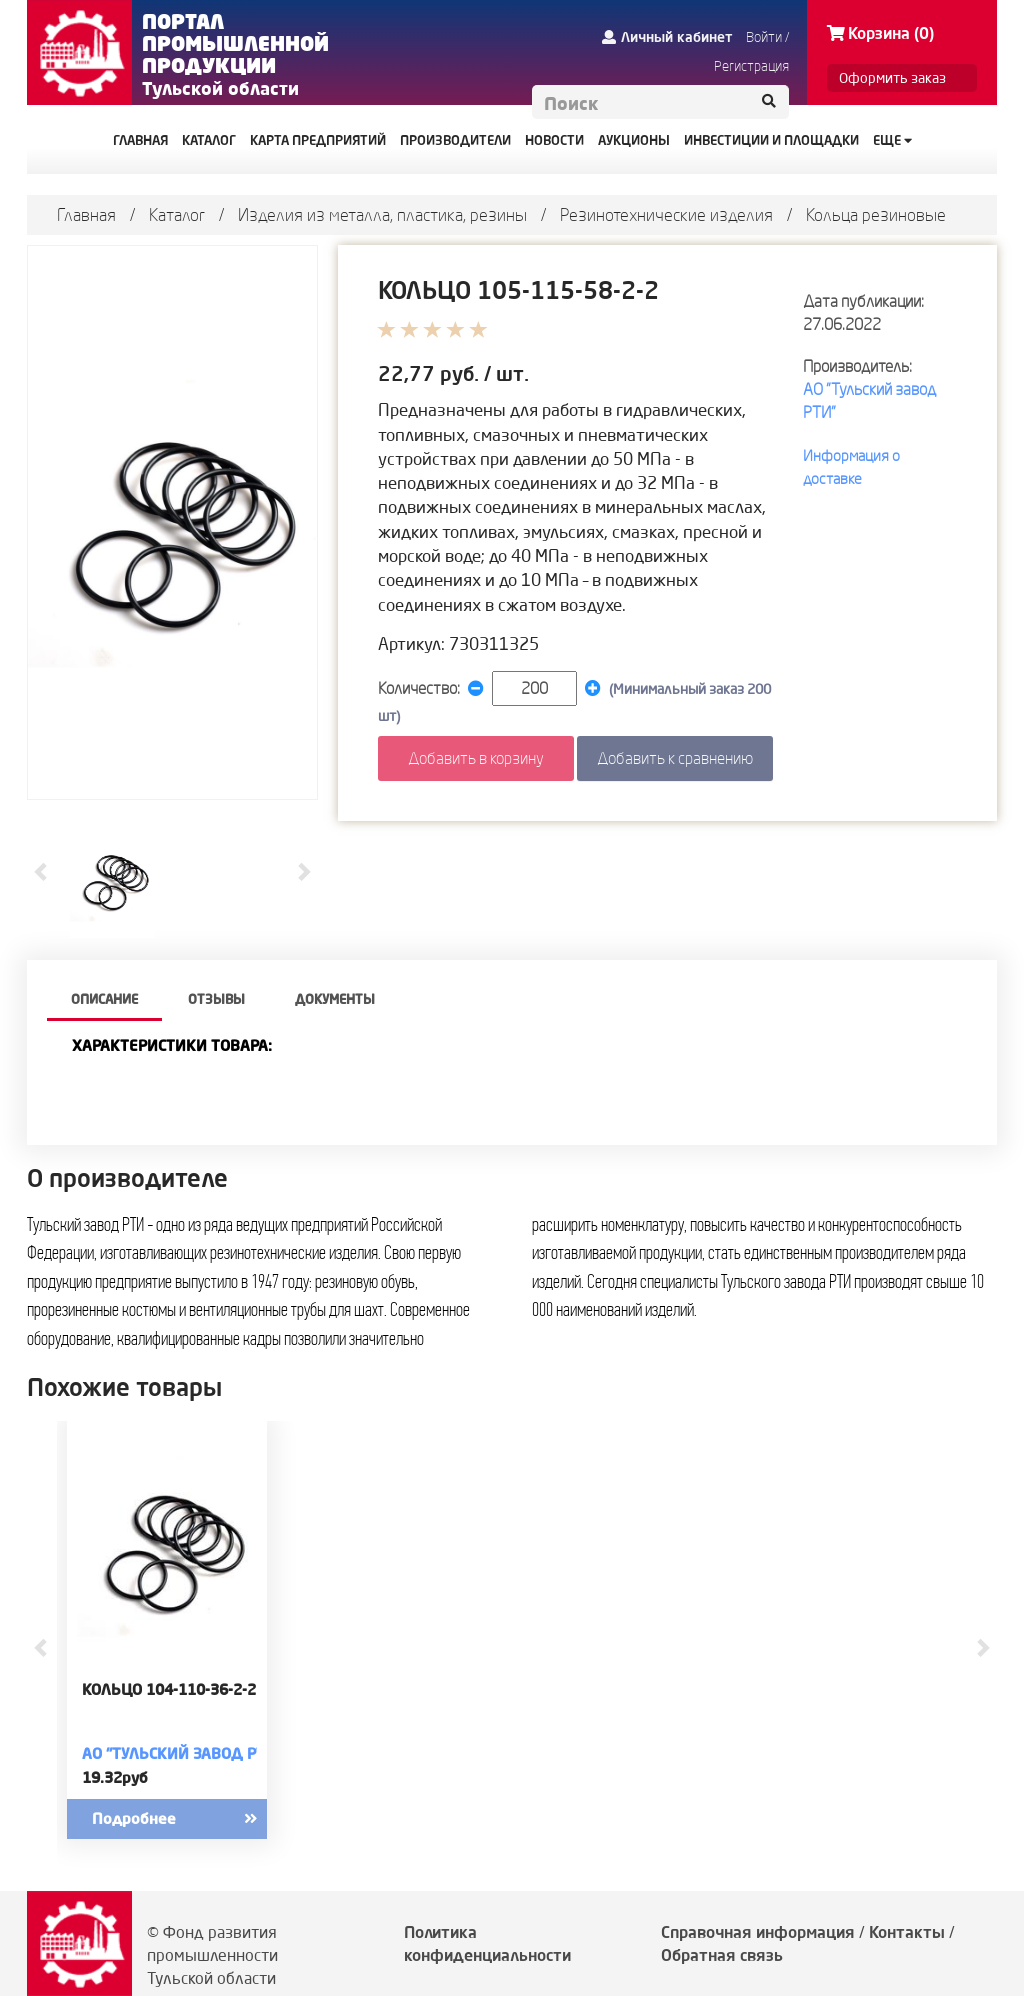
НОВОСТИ (554, 140)
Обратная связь (722, 1955)
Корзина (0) (880, 33)
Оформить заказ (892, 78)
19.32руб (115, 1777)
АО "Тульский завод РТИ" (182, 1753)
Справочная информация (758, 1932)
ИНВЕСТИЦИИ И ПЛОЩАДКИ (771, 140)
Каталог (177, 214)
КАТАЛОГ (209, 140)
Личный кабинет (667, 37)
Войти (764, 37)
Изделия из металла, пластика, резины (382, 214)
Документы (335, 999)
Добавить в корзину (476, 758)
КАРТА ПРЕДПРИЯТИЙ (318, 140)
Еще (892, 140)
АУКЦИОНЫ (634, 140)
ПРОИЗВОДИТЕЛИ (455, 140)
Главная (86, 214)
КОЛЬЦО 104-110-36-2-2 (169, 1690)
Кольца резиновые (876, 214)
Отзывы (216, 999)
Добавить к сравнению (675, 758)
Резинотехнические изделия (666, 214)
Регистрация (751, 66)
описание (104, 999)
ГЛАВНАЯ (140, 140)
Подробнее (192, 1819)
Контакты (907, 1932)
